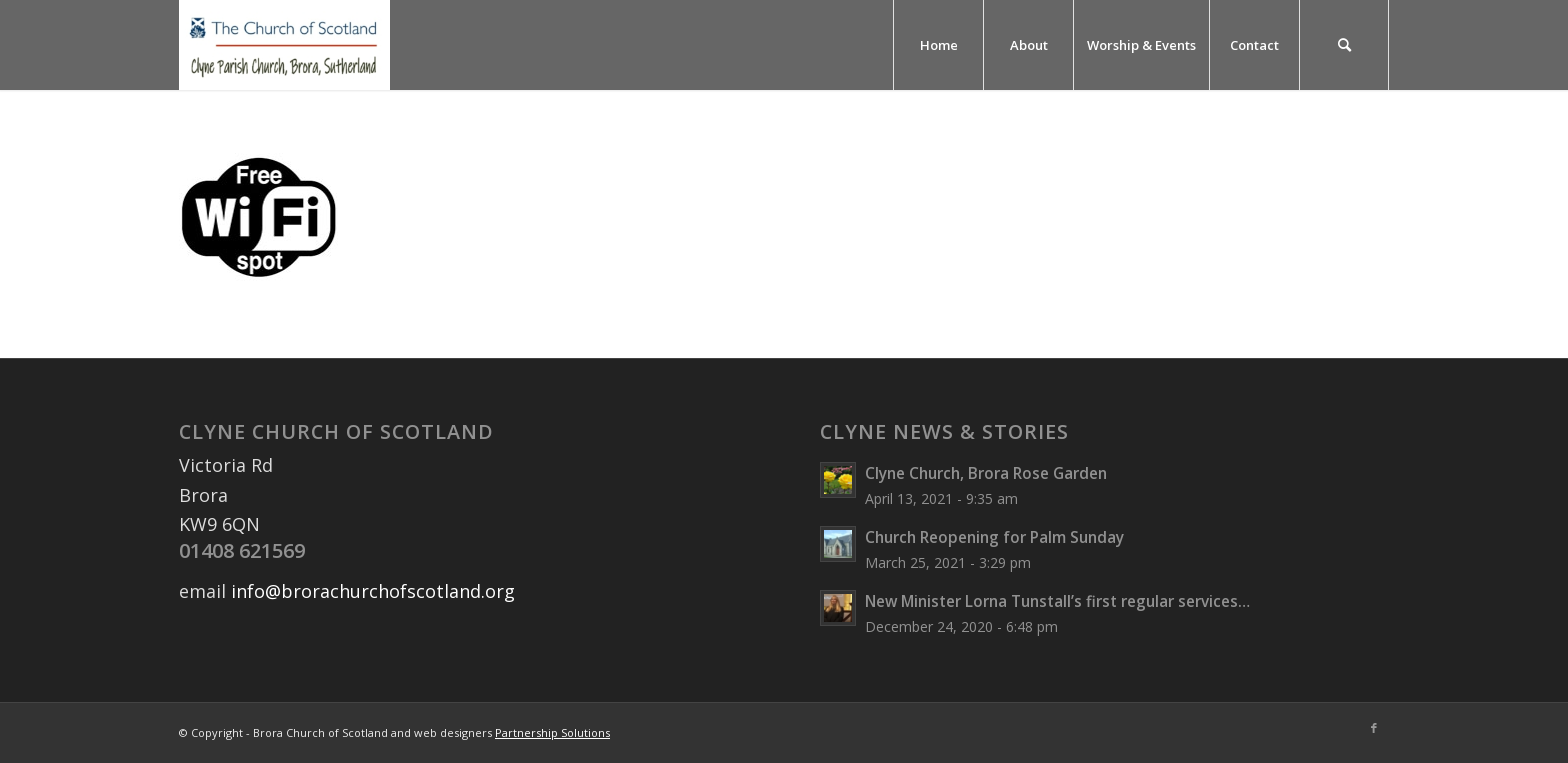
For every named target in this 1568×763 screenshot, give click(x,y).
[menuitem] (938, 45)
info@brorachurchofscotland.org (373, 591)
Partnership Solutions (552, 732)
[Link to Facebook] (1374, 728)
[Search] (1344, 45)
